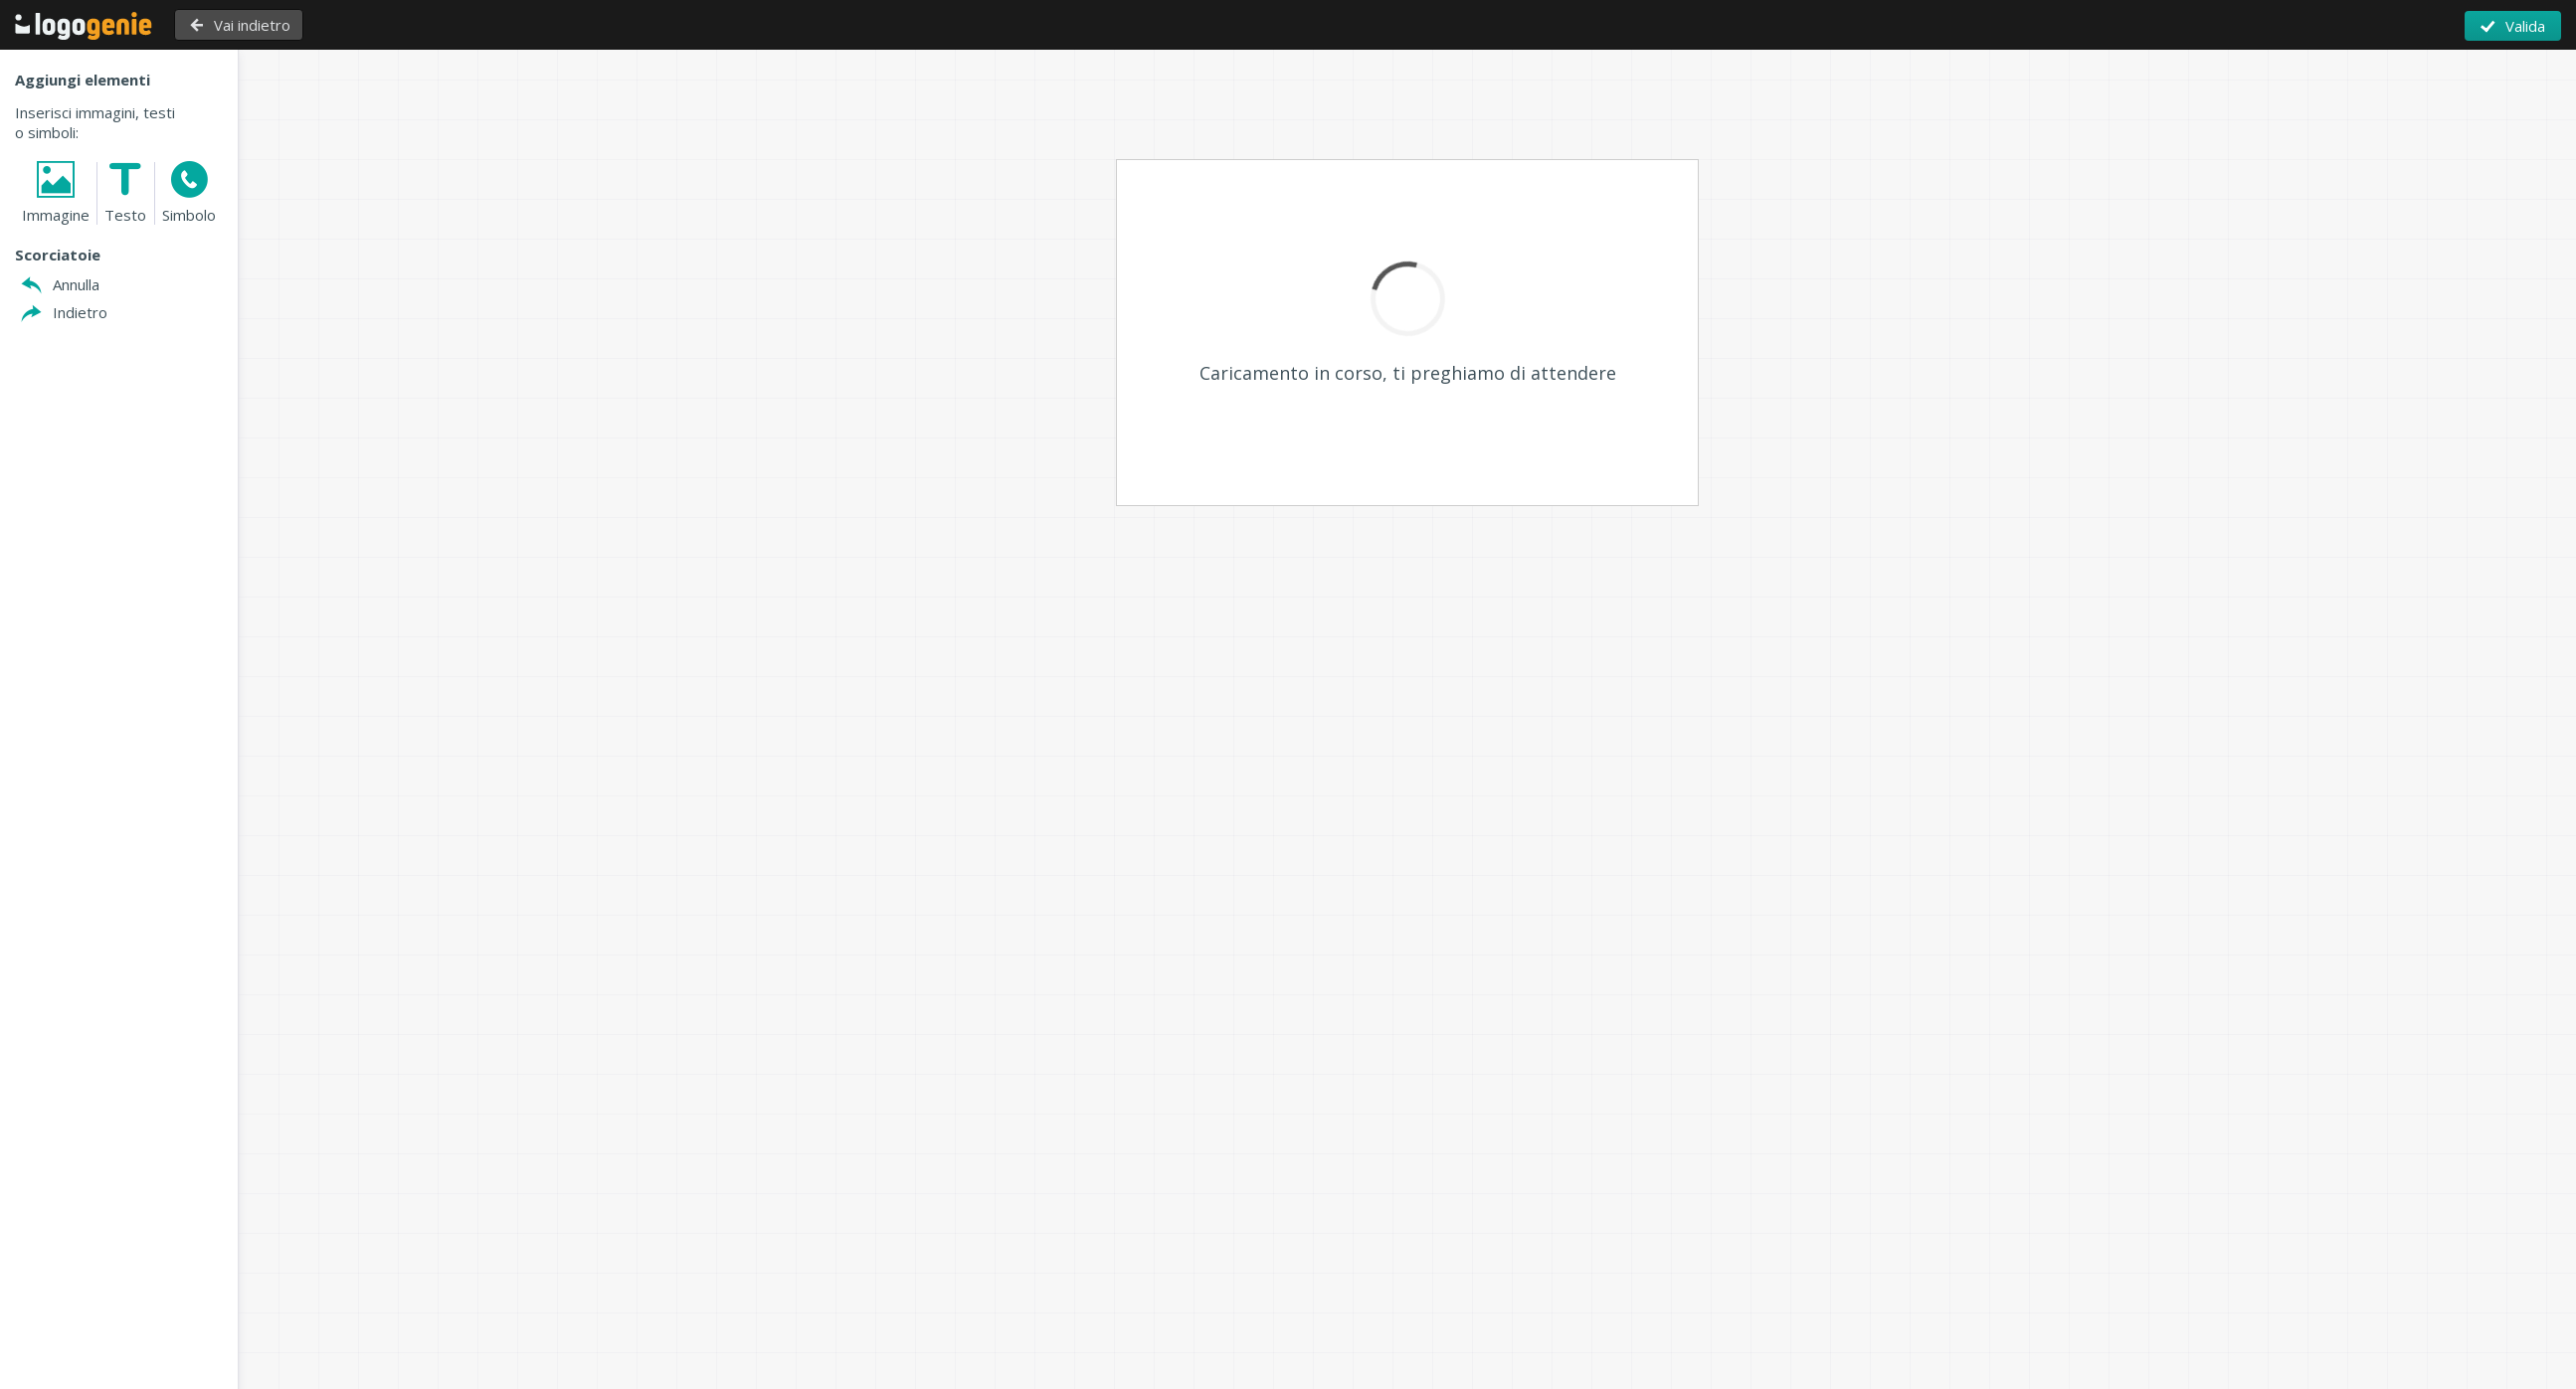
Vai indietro (252, 25)
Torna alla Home (83, 26)
